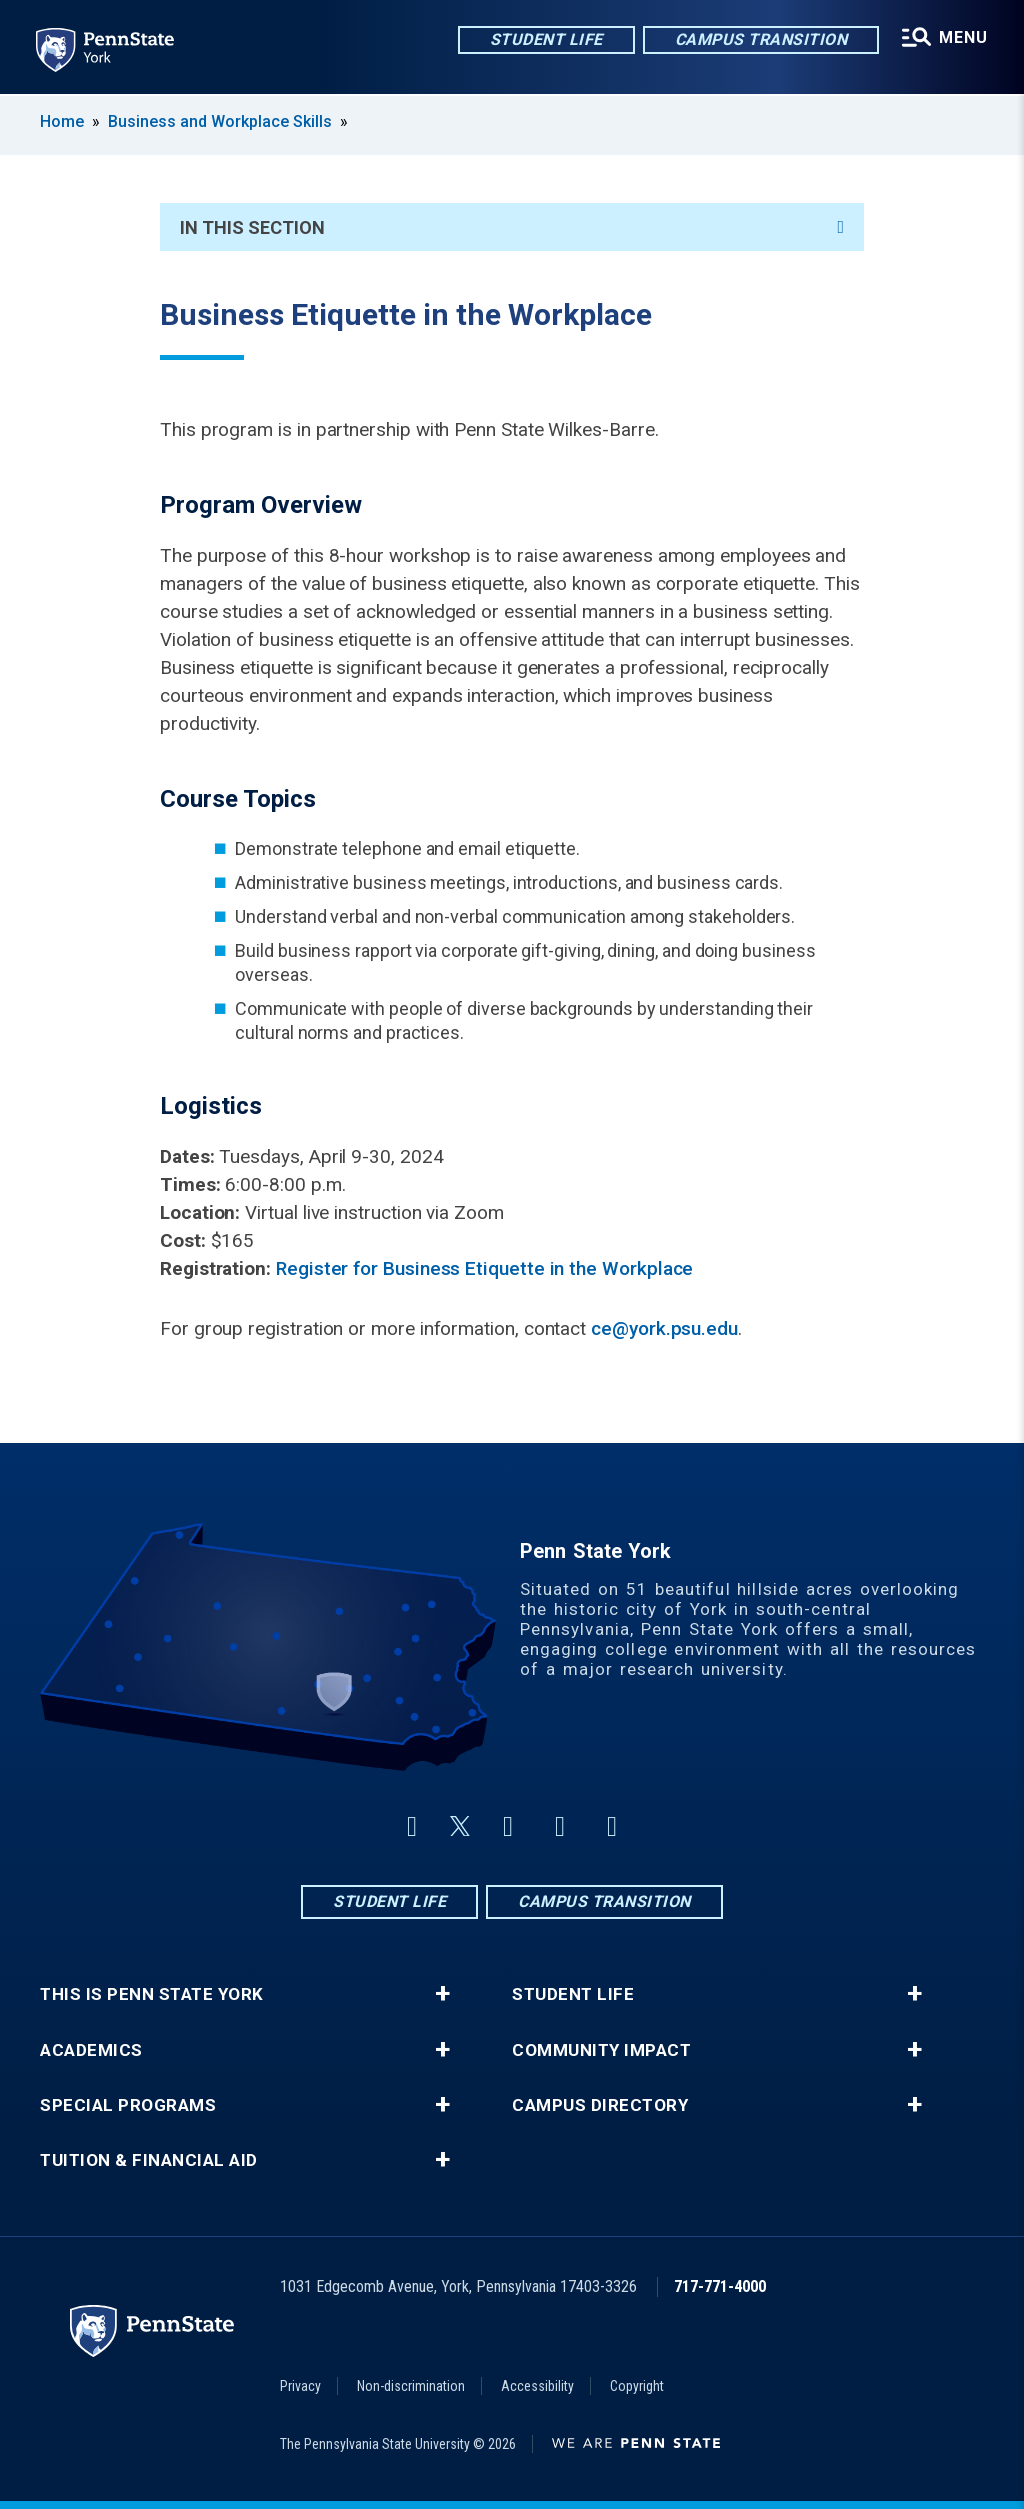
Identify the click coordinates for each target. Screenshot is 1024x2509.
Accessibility (537, 2386)
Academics (91, 2050)
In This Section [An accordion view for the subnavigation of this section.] (512, 227)
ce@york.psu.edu (664, 1328)
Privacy (300, 2386)
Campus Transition (761, 39)
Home (62, 121)
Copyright (637, 2386)
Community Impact (601, 2050)
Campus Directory (600, 2105)
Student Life (546, 39)
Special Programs (128, 2105)
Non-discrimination (411, 2386)
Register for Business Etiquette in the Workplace (484, 1268)
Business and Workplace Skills (220, 121)
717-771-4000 (720, 2286)
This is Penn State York (152, 1994)
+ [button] (442, 1994)
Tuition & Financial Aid (149, 2160)
